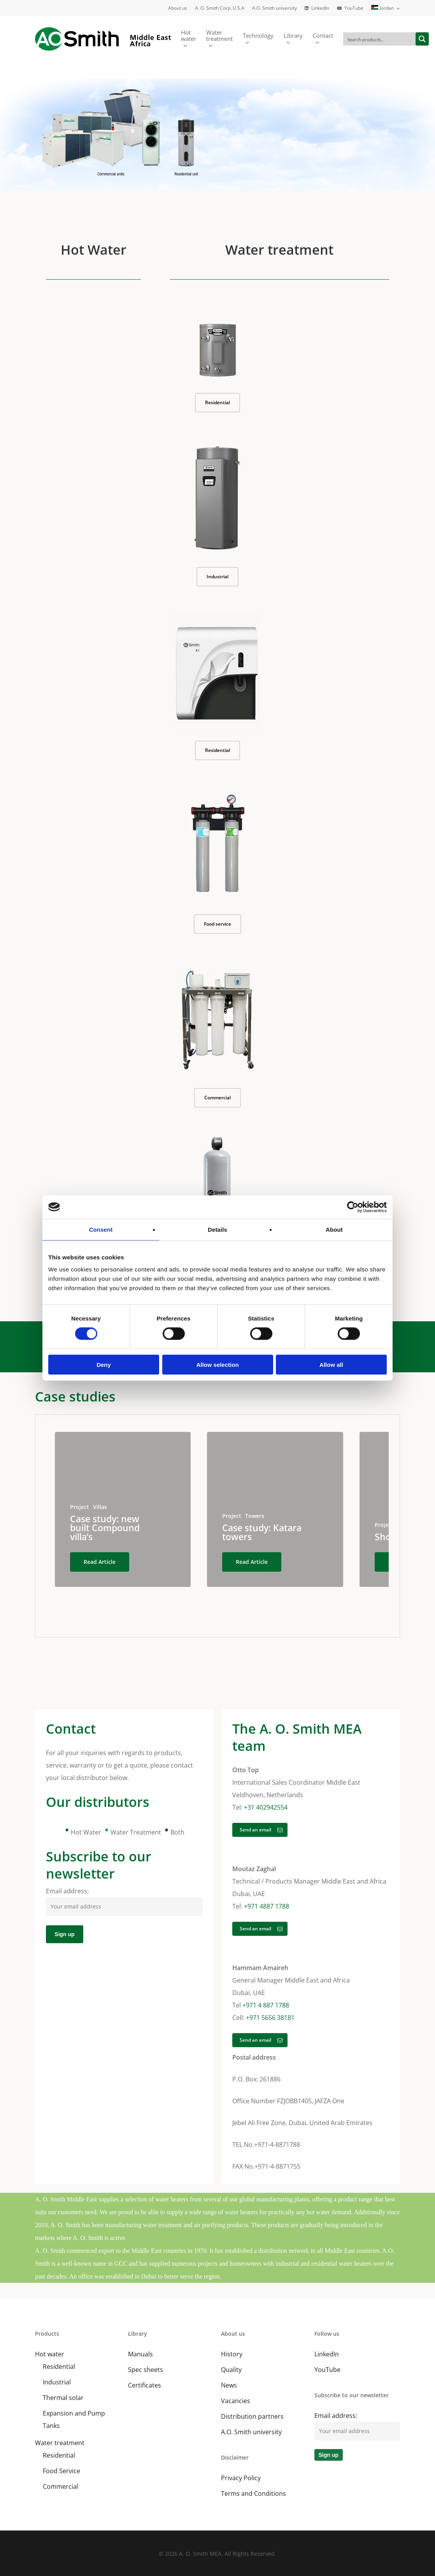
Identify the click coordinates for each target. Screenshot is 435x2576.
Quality (231, 2369)
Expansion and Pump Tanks (74, 2419)
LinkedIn (326, 2354)
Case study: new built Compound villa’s (105, 1527)
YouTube (327, 2369)
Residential (59, 2366)
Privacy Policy (241, 2478)
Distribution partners (252, 2416)
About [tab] (334, 1229)
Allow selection (217, 1364)
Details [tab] (217, 1229)
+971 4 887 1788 (265, 2005)
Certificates (144, 2385)
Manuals (140, 2354)
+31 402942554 (266, 1807)
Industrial (57, 2382)
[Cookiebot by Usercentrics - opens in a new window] (353, 1207)
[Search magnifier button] (422, 39)
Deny (103, 1364)
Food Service (61, 2471)
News (229, 2385)
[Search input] (379, 39)
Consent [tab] (101, 1229)
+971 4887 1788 (266, 1906)
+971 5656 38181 (270, 2017)
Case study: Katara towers (262, 1532)
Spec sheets (145, 2369)
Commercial (60, 2486)
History (231, 2354)
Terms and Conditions (253, 2493)
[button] (217, 402)
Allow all (331, 1364)
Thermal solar (63, 2397)
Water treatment (59, 2443)
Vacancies (235, 2400)
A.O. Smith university (251, 2432)
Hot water (49, 2354)
